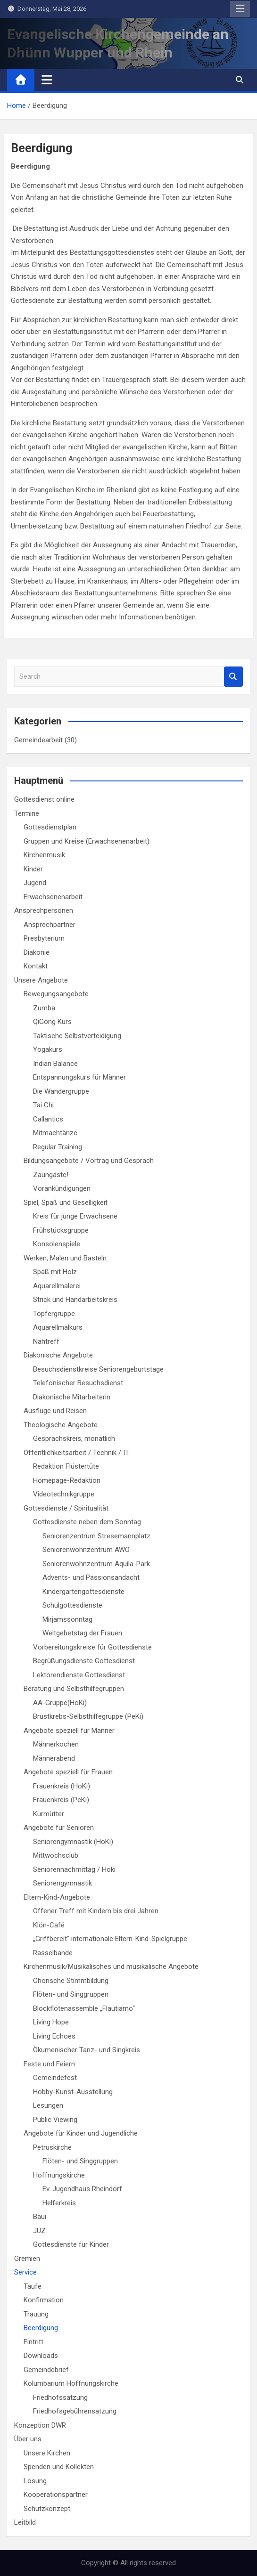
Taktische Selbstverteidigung (77, 1036)
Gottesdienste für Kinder (71, 2244)
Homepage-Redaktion (66, 1480)
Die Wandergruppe (61, 1091)
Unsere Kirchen (47, 2453)
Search (233, 676)
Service (25, 2272)
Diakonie (37, 952)
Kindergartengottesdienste (83, 1591)
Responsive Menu (240, 9)
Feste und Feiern (49, 2064)
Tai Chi (43, 1105)
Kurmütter (48, 1814)
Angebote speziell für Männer (69, 1730)
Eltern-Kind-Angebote (57, 1897)
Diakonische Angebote (58, 1355)
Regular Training (57, 1147)
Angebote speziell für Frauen (68, 1772)
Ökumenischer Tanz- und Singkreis (86, 2050)
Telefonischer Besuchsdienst (78, 1383)
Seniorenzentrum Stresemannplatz (96, 1536)
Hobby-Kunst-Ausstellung (73, 2092)
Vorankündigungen (62, 1188)
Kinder (33, 869)
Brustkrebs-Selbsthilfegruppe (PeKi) (88, 1716)
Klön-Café (49, 1925)
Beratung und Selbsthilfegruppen (74, 1688)
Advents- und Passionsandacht (91, 1577)
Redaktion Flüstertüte (66, 1466)
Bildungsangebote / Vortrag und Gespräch (89, 1160)
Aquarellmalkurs (58, 1327)
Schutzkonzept (47, 2508)
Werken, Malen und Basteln (65, 1258)
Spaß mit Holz (55, 1272)
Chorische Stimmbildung (70, 1980)
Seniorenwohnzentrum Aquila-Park (96, 1564)
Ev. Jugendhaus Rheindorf (82, 2189)
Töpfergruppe (54, 1313)
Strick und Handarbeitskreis (75, 1299)
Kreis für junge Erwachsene (75, 1216)
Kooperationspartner (56, 2494)
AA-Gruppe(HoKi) (60, 1702)
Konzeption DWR (40, 2425)
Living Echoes (54, 2036)
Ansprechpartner (49, 924)
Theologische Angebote (61, 1425)
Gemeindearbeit (38, 740)
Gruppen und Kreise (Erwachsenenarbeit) (86, 841)
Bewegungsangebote (56, 994)
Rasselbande (53, 1953)
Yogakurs (47, 1049)
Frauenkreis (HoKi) (61, 1786)
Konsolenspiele (56, 1244)
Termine (26, 813)
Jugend (35, 882)
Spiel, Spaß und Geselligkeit (66, 1202)
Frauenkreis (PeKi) (61, 1800)
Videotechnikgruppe (63, 1494)
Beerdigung (41, 2328)
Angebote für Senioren (59, 1827)
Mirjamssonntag (67, 1619)
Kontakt (36, 966)
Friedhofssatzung (60, 2397)
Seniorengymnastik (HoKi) (73, 1841)
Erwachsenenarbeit (53, 897)
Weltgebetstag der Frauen (82, 1633)
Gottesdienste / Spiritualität (66, 1508)
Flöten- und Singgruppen (70, 1994)
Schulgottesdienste (72, 1605)
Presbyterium (44, 938)
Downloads (41, 2355)
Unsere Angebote (41, 980)
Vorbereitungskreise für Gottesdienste (92, 1647)
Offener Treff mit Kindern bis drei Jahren (95, 1911)
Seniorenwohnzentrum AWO (86, 1549)
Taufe (32, 2286)
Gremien (27, 2258)
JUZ (39, 2231)
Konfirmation (44, 2300)
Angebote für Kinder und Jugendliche (81, 2133)
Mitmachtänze (55, 1133)
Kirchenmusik (44, 855)
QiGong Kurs (52, 1021)
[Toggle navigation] (46, 79)
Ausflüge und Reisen (55, 1410)
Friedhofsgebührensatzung (74, 2411)
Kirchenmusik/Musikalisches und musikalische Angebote (111, 1966)
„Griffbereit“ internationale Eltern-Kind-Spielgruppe (110, 1938)
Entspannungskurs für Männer (79, 1077)
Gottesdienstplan (50, 827)
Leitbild (25, 2522)
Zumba (44, 1008)
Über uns (27, 2439)
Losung (35, 2481)
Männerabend (54, 1758)
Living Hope (51, 2022)
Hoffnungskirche (59, 2175)
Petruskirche (52, 2147)
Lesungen (48, 2105)
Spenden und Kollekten (59, 2466)
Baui (39, 2216)
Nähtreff (46, 1341)
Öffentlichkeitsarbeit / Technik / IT (76, 1452)
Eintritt (33, 2342)
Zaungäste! (50, 1174)
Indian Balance (55, 1063)
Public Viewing (55, 2119)
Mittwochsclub (55, 1855)
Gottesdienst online (44, 799)
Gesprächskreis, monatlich (74, 1438)
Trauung (36, 2314)
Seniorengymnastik (62, 1883)
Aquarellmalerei (57, 1286)
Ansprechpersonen (43, 910)
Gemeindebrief (46, 2369)
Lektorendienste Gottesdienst (79, 1675)
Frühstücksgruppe (61, 1230)
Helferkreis (59, 2203)
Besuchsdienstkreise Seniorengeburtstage (98, 1369)
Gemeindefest (55, 2077)
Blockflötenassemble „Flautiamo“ (84, 2008)
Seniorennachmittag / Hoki (74, 1869)
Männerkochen (56, 1744)
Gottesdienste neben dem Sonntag (87, 1522)
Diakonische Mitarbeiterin (71, 1397)
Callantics (48, 1119)
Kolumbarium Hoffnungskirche (71, 2383)
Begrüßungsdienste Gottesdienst (84, 1661)
